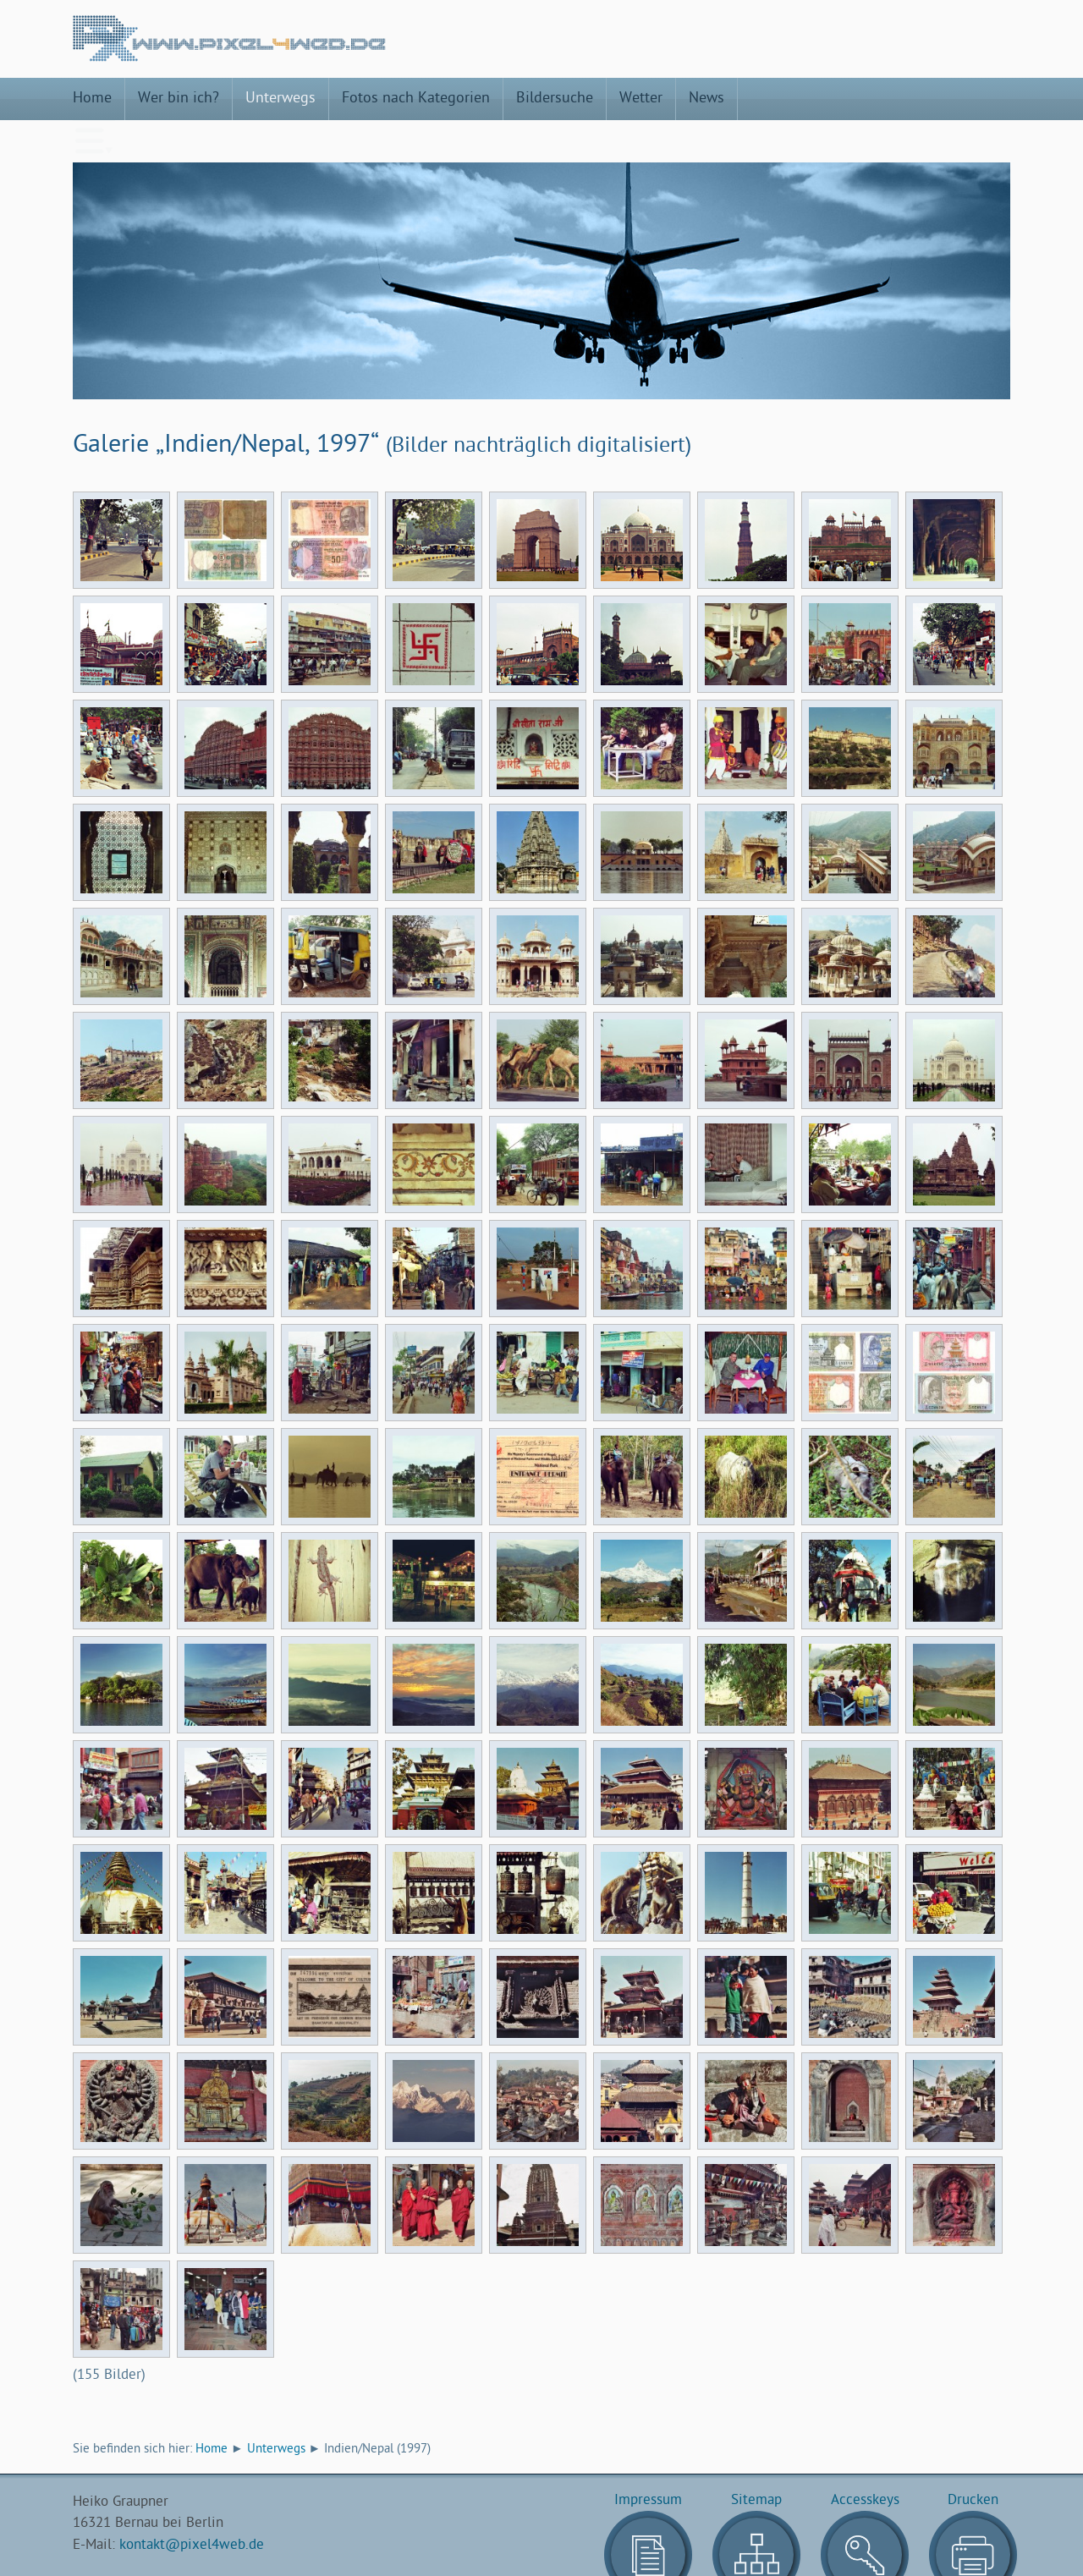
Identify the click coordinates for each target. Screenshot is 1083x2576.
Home (92, 99)
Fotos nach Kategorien (416, 99)
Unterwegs (280, 99)
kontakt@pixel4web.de (191, 2503)
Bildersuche (554, 99)
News (706, 99)
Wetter (640, 99)
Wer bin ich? (178, 99)
